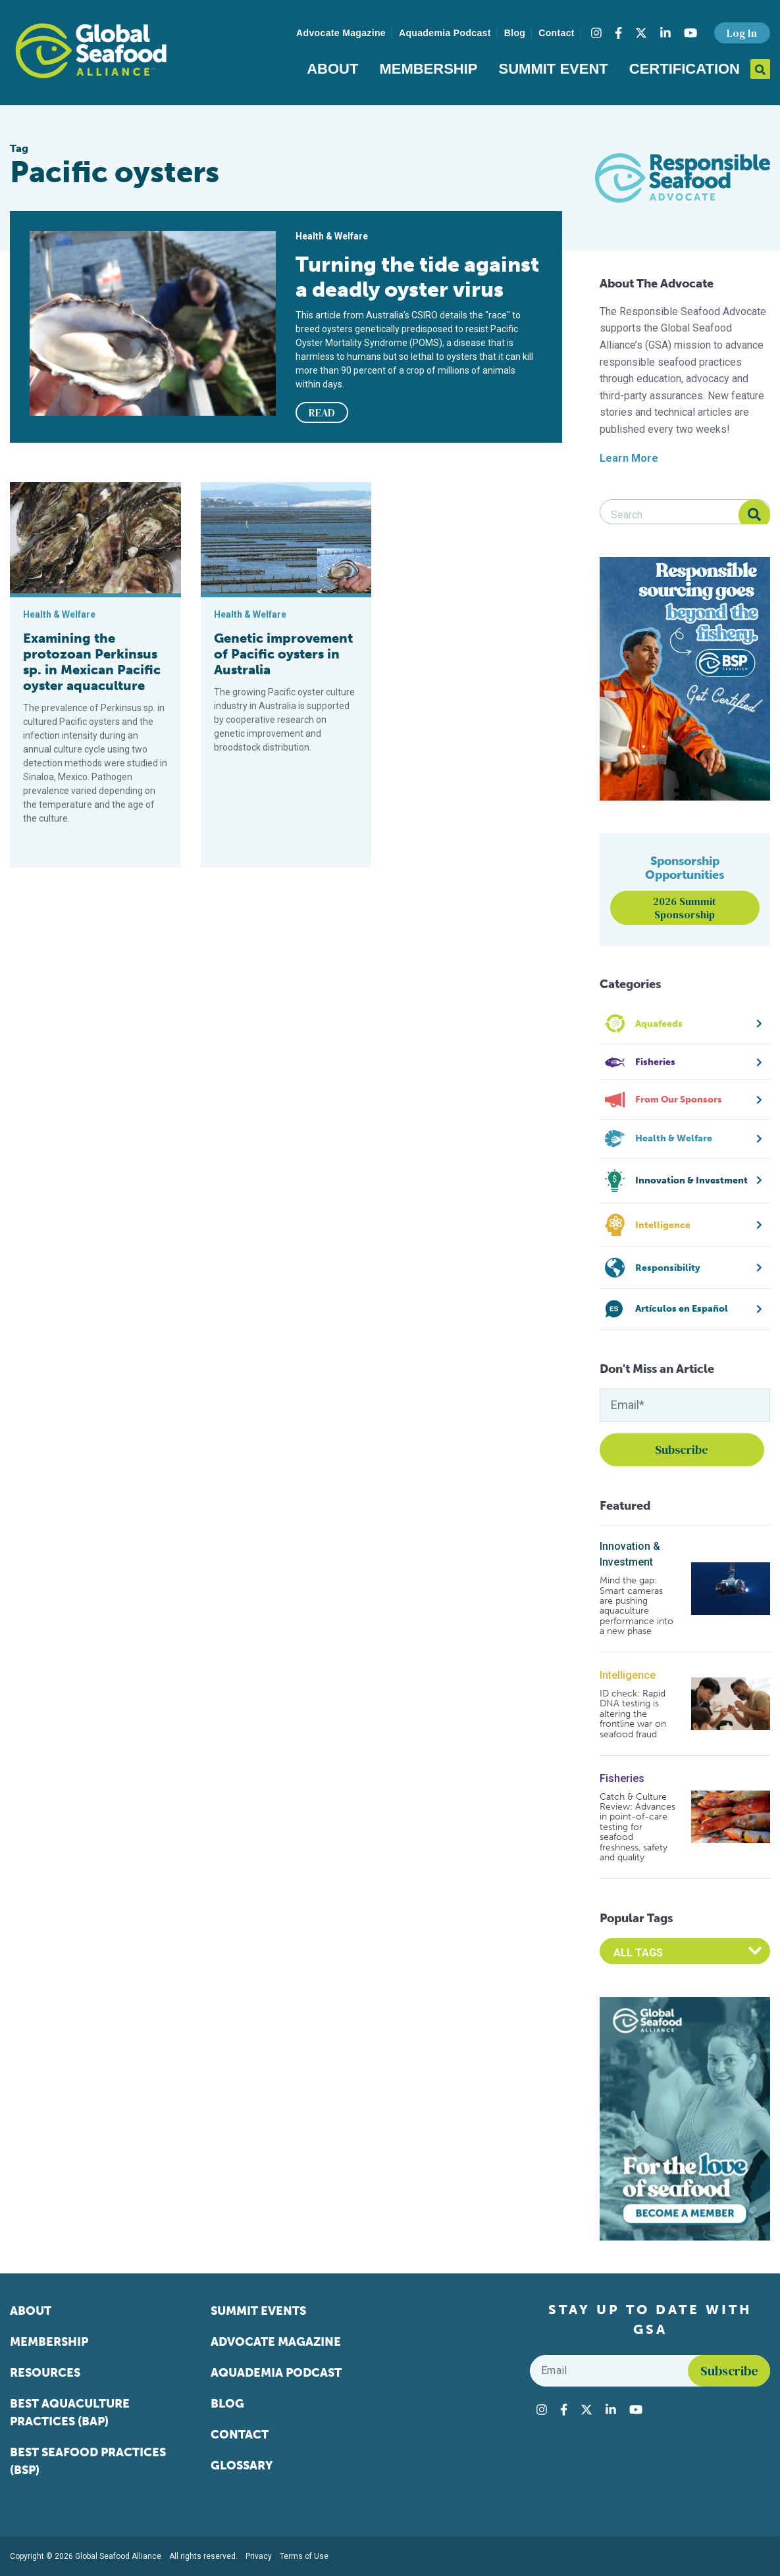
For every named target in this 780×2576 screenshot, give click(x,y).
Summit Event (553, 69)
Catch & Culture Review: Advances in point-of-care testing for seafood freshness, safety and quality (637, 1827)
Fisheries (622, 1778)
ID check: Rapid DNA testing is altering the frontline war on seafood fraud (633, 1714)
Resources (45, 2372)
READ (322, 412)
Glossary (242, 2465)
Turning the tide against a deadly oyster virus (417, 277)
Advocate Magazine (341, 33)
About (332, 69)
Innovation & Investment (630, 1554)
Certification (684, 69)
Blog (515, 33)
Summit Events (258, 2311)
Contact (556, 33)
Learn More (629, 458)
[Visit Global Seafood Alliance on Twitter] (641, 33)
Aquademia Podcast (445, 33)
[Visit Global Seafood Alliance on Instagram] (596, 33)
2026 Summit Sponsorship (684, 908)
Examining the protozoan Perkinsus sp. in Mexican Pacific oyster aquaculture (92, 661)
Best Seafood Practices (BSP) (88, 2461)
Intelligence (628, 1675)
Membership (428, 69)
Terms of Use (304, 2556)
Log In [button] (742, 33)
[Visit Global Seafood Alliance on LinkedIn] (665, 33)
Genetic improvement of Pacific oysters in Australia (283, 654)
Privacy (259, 2556)
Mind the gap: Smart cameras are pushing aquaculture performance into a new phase (636, 1605)
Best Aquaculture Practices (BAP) (70, 2412)
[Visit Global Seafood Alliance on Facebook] (618, 33)
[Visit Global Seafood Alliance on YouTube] (690, 33)
